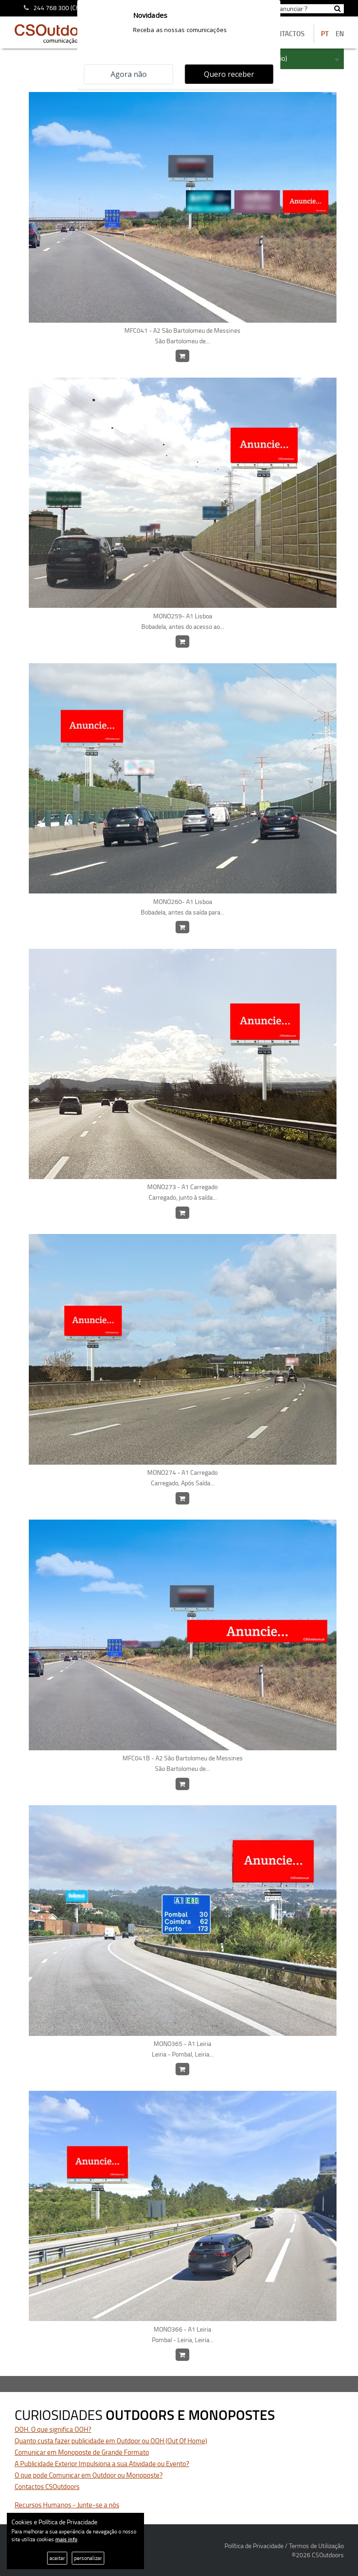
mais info (66, 2539)
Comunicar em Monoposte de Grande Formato (82, 2452)
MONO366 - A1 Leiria (182, 2335)
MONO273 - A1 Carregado (182, 1192)
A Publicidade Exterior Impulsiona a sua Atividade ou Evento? (102, 2463)
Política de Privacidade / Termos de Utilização (284, 2545)
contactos (287, 33)
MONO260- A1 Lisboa (182, 907)
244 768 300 (51, 7)
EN (340, 33)
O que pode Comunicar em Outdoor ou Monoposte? (89, 2475)
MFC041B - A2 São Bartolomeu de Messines (182, 1763)
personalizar (88, 2558)
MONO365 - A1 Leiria (182, 2049)
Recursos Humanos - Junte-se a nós (67, 2505)
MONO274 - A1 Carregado (182, 1478)
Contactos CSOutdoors (47, 2486)
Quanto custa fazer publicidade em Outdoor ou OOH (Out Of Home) (111, 2441)
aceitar (57, 2558)
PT (325, 33)
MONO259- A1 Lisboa (182, 622)
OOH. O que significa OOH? (53, 2429)
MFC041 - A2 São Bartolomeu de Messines (182, 336)
